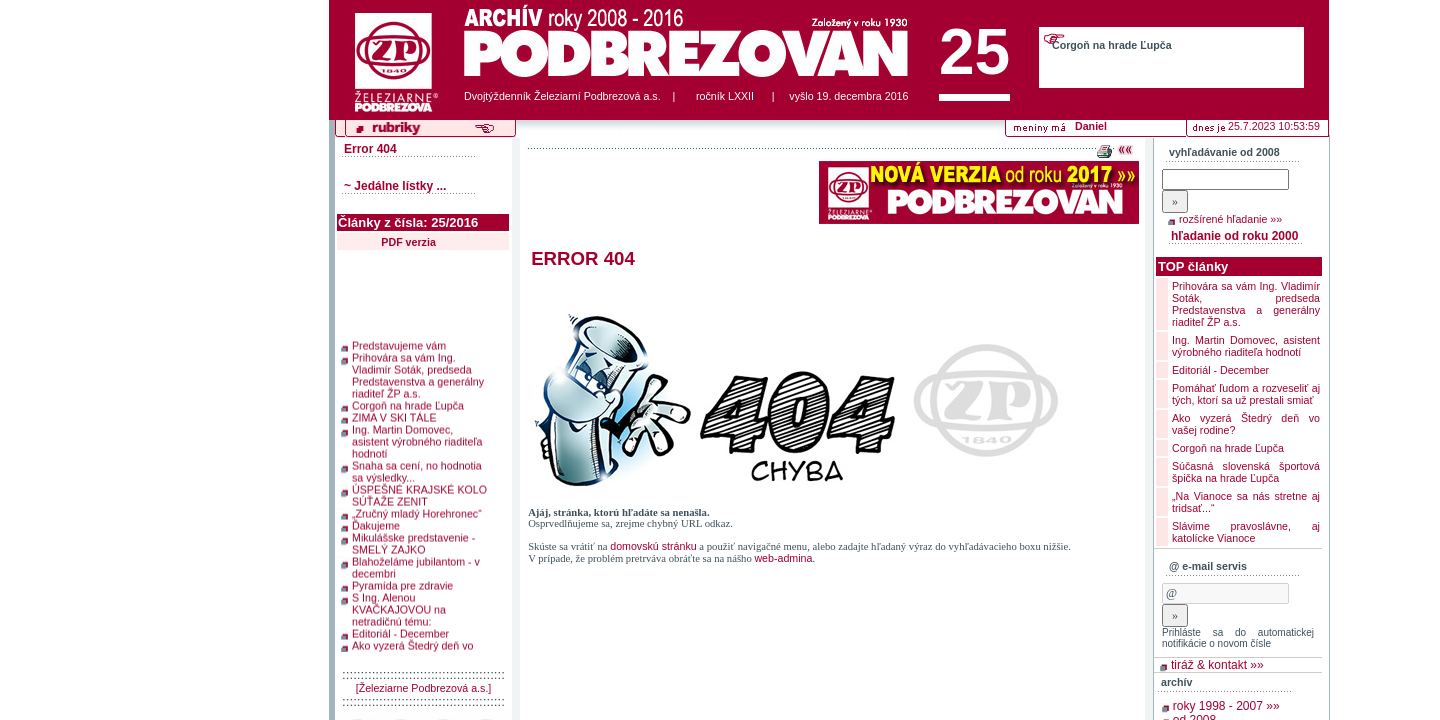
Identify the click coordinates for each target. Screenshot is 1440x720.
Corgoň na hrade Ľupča (1112, 45)
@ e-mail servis (1208, 566)
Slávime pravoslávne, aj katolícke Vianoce (1246, 532)
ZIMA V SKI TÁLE (394, 415)
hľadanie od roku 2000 (1234, 236)
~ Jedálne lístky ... (395, 186)
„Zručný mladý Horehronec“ (417, 511)
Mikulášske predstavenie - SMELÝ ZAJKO (413, 541)
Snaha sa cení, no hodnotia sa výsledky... (417, 469)
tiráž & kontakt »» (1217, 665)
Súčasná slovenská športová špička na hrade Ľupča (1246, 472)
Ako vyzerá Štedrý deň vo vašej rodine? (412, 649)
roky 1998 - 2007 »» (1226, 706)
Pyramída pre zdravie (402, 583)
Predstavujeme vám (399, 343)
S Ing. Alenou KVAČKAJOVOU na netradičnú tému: (399, 607)
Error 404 (370, 149)
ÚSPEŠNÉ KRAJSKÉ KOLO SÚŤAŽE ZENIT (419, 493)
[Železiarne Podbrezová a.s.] (424, 688)
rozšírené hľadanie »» (1230, 219)
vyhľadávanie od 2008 (1224, 152)
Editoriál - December (400, 631)
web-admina (783, 558)
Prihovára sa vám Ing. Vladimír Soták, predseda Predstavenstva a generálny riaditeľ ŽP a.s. (418, 373)
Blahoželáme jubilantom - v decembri (416, 565)
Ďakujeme (376, 523)
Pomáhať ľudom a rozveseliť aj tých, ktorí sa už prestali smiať (1246, 394)
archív (1176, 682)
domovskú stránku (653, 546)
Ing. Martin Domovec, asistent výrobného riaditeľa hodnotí (417, 439)
